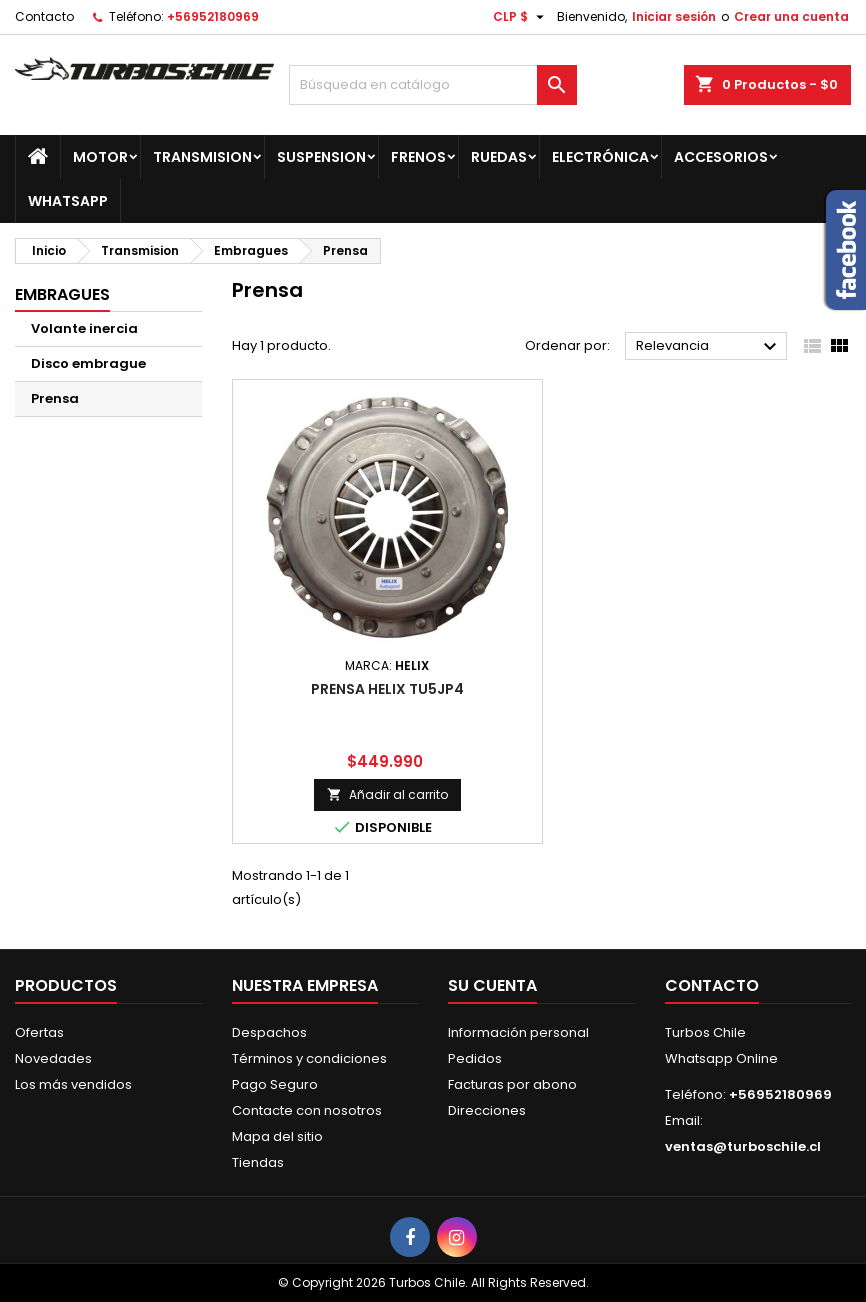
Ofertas (39, 1032)
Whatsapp (68, 201)
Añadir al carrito (387, 794)
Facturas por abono (512, 1084)
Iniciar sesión (674, 16)
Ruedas (499, 157)
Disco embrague (88, 363)
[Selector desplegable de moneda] (521, 17)
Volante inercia (84, 328)
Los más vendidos (73, 1084)
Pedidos (475, 1058)
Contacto (44, 16)
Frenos (418, 157)
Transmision (202, 157)
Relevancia (709, 347)
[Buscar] (433, 85)
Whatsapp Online (721, 1058)
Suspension (321, 157)
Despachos (269, 1032)
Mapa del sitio (277, 1136)
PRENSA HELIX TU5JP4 (387, 689)
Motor (100, 157)
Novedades (53, 1058)
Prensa (55, 398)
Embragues (62, 294)
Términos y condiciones (309, 1058)
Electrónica (600, 157)
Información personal (518, 1032)
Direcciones (487, 1110)
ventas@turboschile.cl (743, 1146)
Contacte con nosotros (307, 1110)
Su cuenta (492, 985)
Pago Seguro (275, 1084)
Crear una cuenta (791, 16)
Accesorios (721, 157)
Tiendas (258, 1162)
